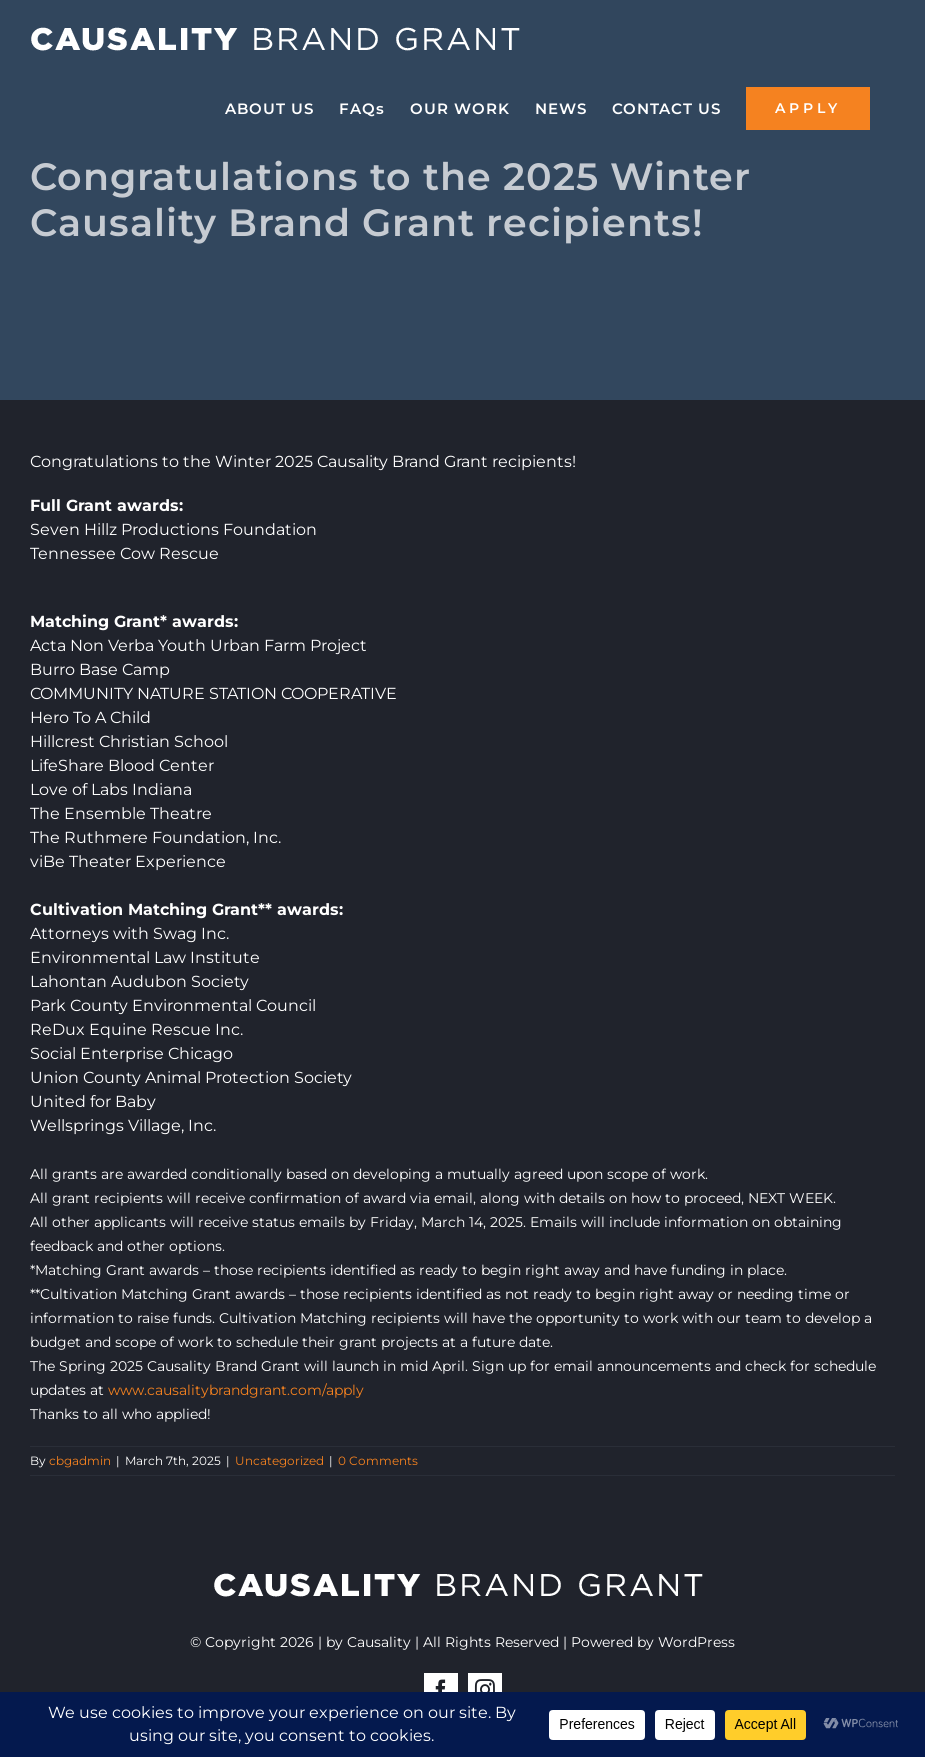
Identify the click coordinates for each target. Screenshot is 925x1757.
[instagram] (485, 1690)
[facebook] (441, 1690)
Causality (379, 1642)
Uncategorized (279, 1460)
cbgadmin (80, 1460)
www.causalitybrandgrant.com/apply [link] (236, 1390)
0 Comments (378, 1460)
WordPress (696, 1642)
